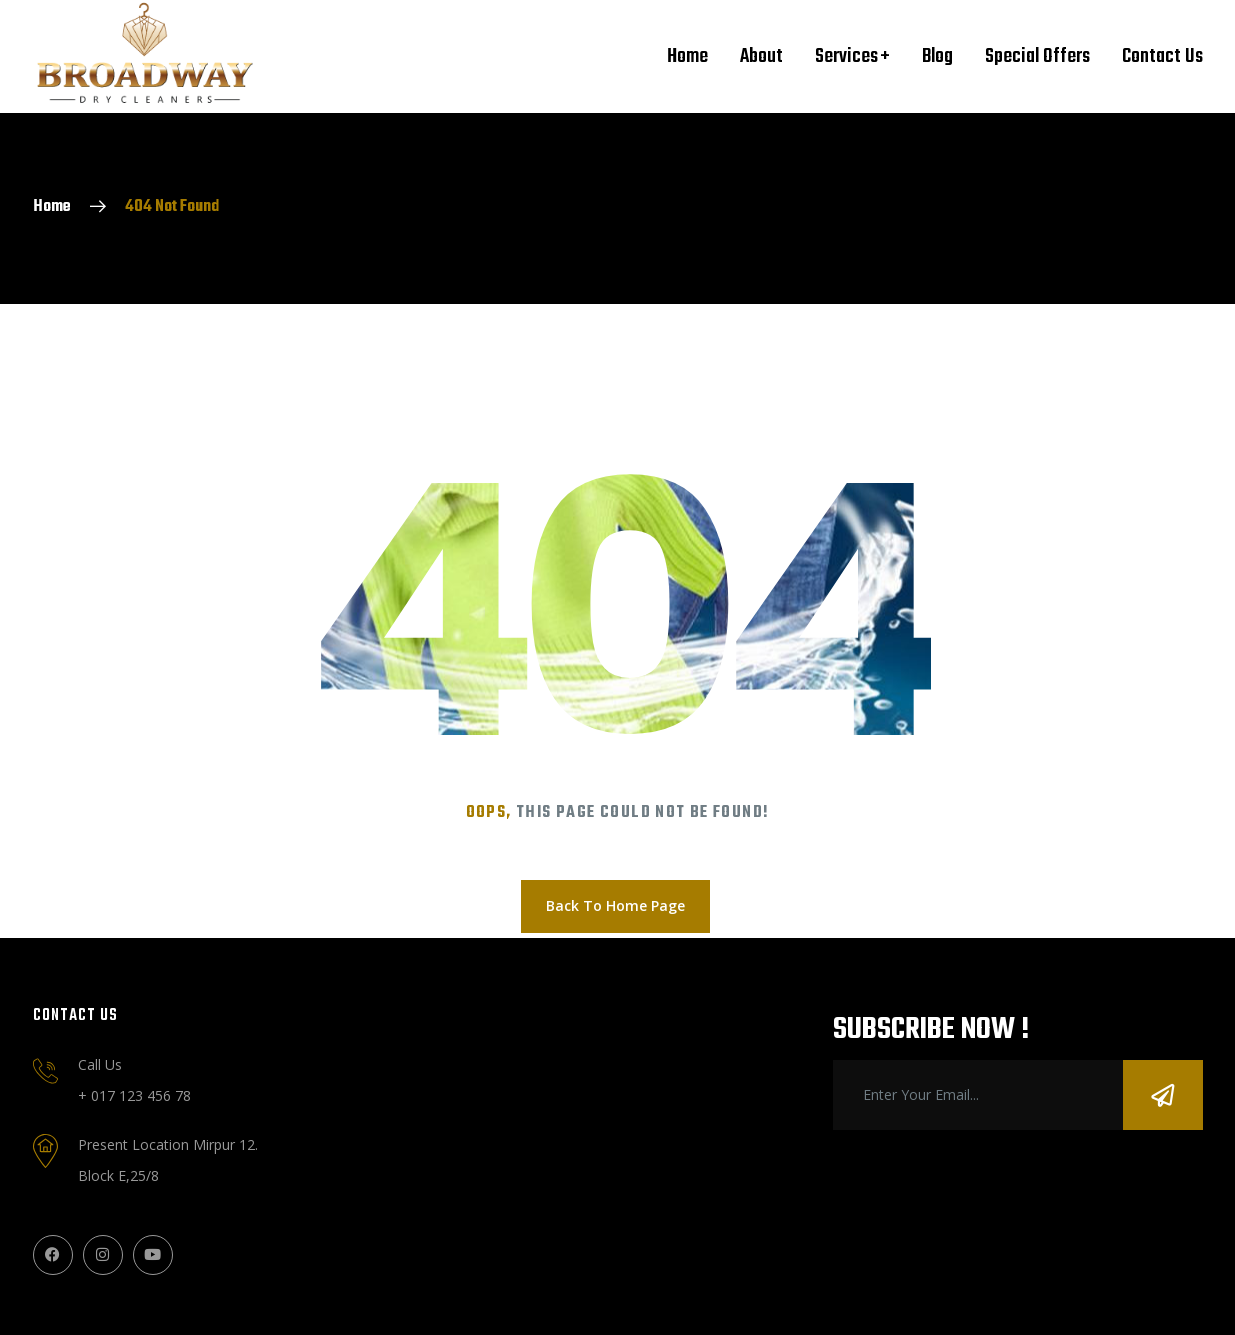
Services (846, 56)
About (761, 56)
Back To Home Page (615, 905)
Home (687, 56)
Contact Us (1162, 56)
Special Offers (1037, 56)
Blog (937, 56)
